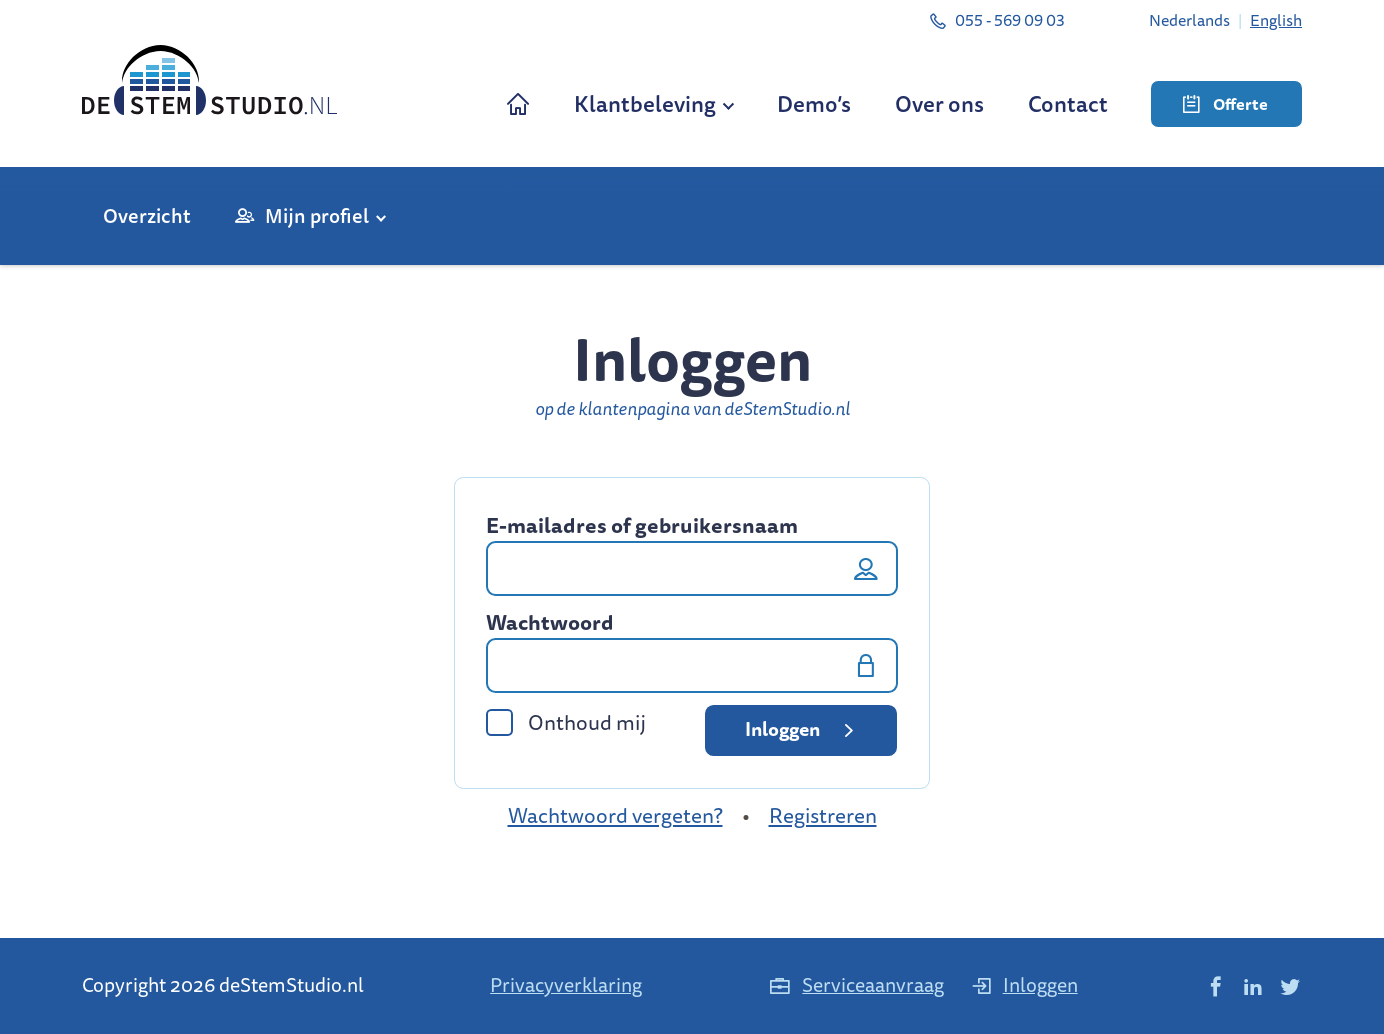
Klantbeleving (645, 103)
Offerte (1225, 104)
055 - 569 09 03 (996, 20)
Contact (1068, 103)
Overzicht (147, 215)
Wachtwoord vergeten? (615, 815)
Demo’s (814, 103)
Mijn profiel (317, 215)
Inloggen (803, 729)
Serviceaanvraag (856, 984)
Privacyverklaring (566, 984)
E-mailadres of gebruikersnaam (642, 526)
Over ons (939, 103)
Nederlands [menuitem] (1189, 20)
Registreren (823, 815)
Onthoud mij (566, 722)
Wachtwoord (550, 623)
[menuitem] (1189, 20)
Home (518, 103)
